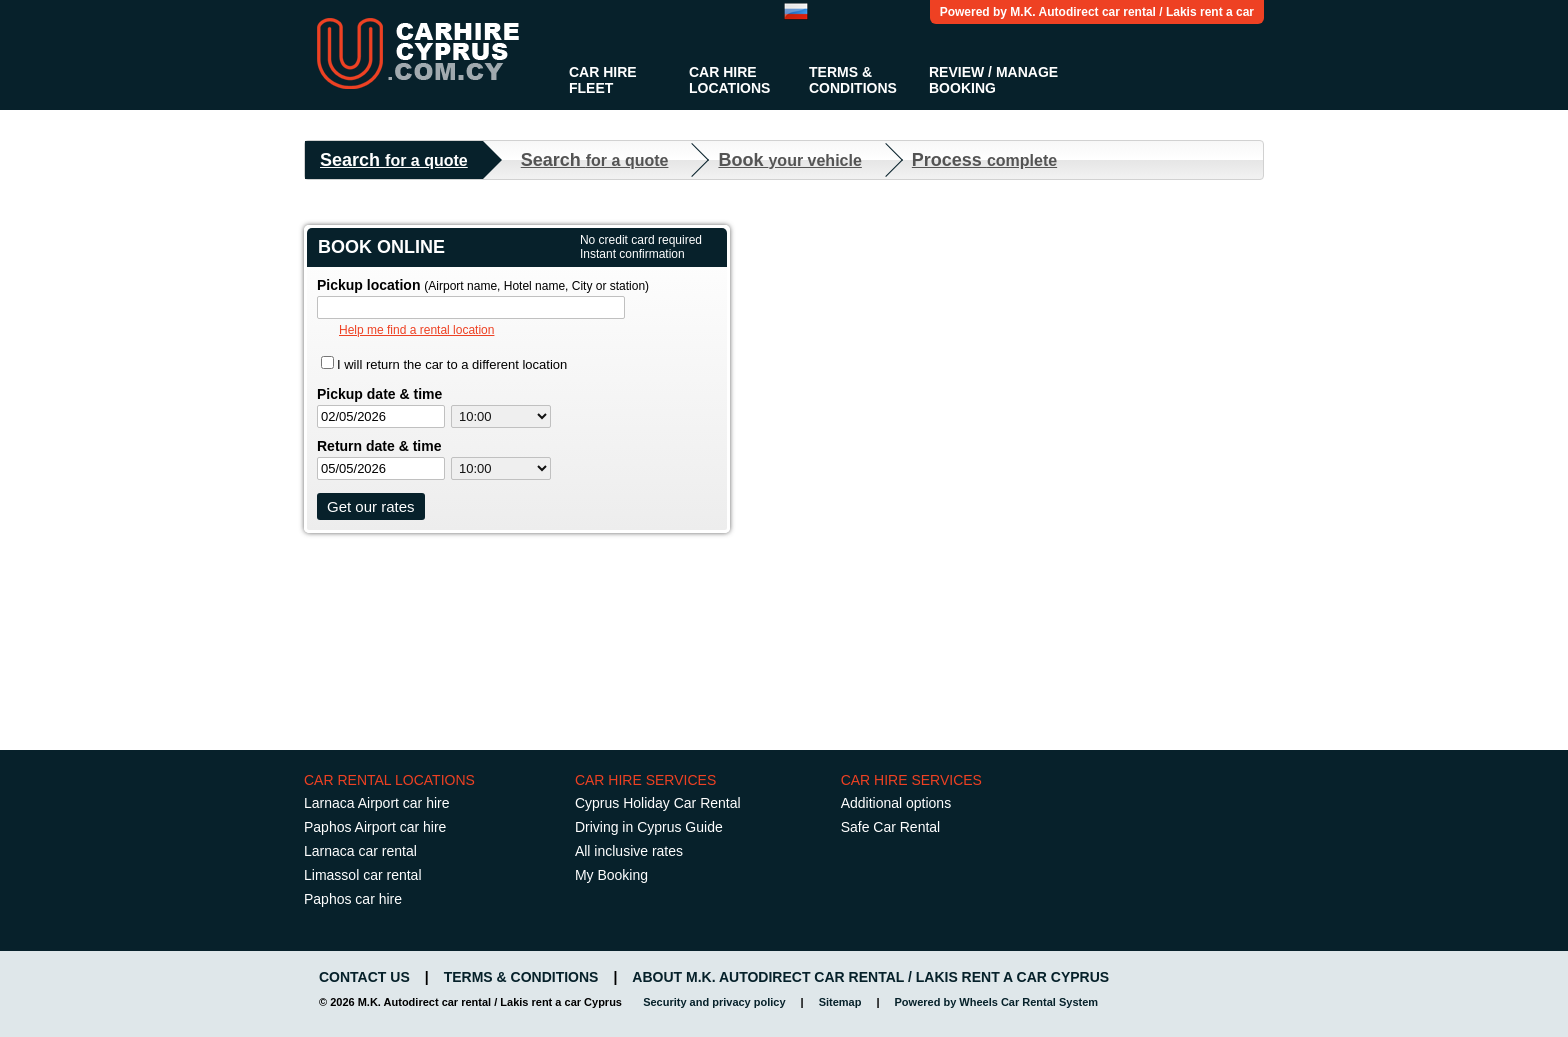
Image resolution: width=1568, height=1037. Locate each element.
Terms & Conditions (853, 80)
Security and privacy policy (714, 1002)
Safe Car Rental (891, 827)
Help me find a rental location (416, 330)
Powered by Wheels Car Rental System (997, 1002)
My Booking (611, 875)
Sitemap (840, 1002)
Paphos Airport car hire (375, 827)
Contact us (364, 977)
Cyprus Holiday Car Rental (658, 803)
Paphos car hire (353, 899)
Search (394, 160)
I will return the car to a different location (452, 364)
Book (789, 160)
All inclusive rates (629, 851)
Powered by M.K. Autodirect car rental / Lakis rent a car (1097, 12)
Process (984, 160)
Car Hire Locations (729, 80)
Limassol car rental (363, 875)
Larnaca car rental (360, 851)
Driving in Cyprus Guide (649, 827)
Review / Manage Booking (993, 80)
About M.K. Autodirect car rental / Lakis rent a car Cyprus (870, 977)
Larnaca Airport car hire (377, 803)
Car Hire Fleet (603, 80)
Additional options (896, 803)
